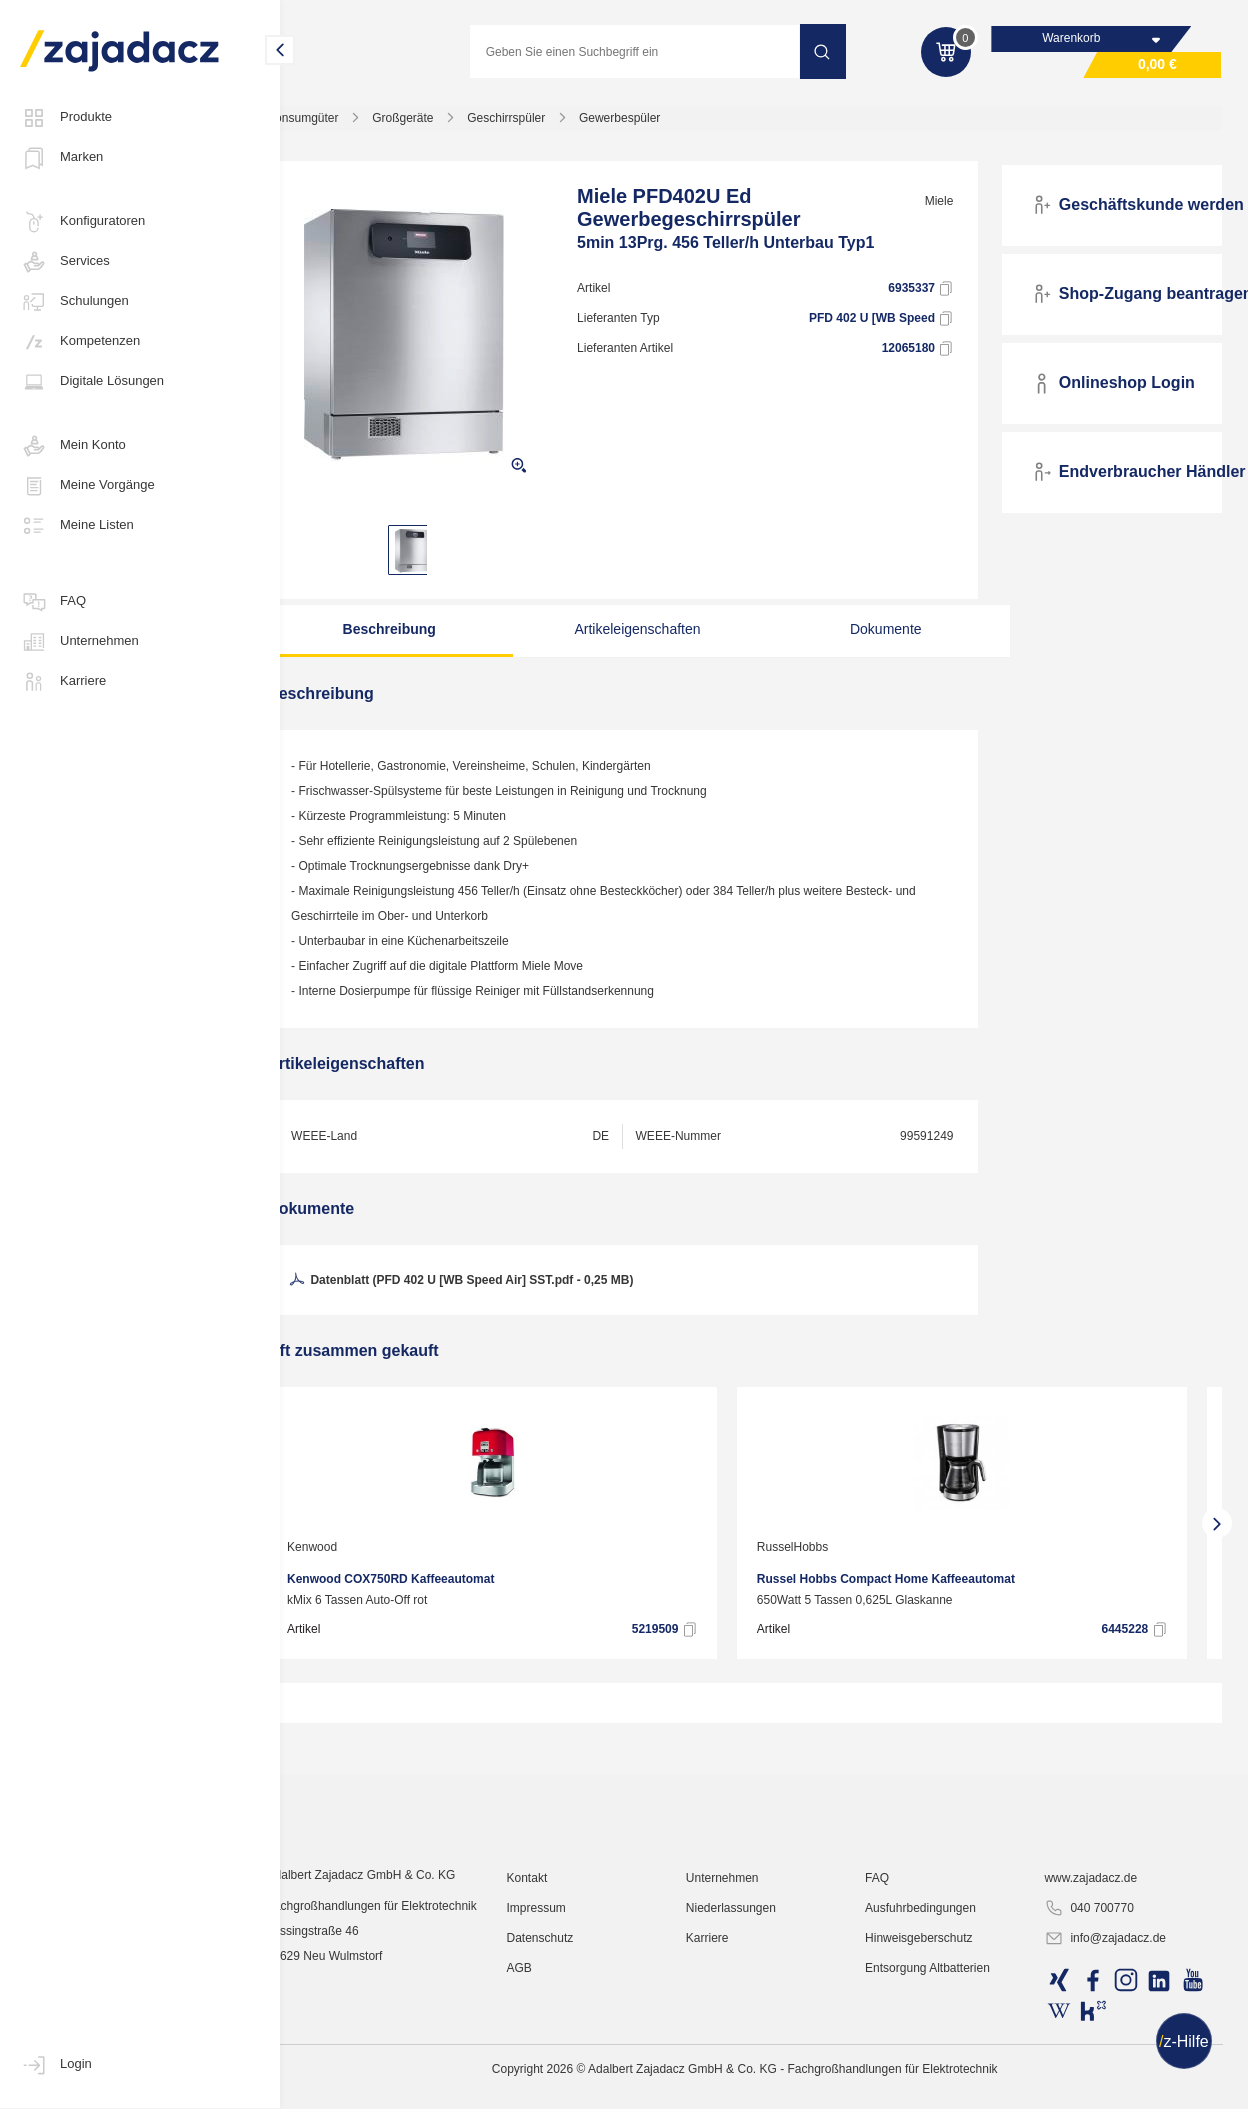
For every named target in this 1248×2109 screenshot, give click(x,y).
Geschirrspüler (543, 124)
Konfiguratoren (82, 222)
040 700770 (1096, 2055)
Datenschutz (568, 2084)
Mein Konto (73, 446)
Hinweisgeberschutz (933, 2084)
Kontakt (555, 2024)
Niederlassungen (752, 2054)
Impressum (564, 2054)
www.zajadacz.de (1098, 2024)
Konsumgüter (339, 124)
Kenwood (349, 1553)
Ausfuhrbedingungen (935, 2054)
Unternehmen (79, 642)
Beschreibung (417, 635)
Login (56, 2065)
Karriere (63, 682)
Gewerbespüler (656, 124)
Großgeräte (439, 124)
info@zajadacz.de (1113, 2085)
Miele (949, 207)
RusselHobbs (829, 1553)
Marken (61, 158)
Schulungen (74, 302)
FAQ (53, 602)
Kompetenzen (80, 342)
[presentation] (309, 1529)
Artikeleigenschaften (646, 635)
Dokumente (874, 635)
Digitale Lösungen (92, 382)
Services (65, 262)
